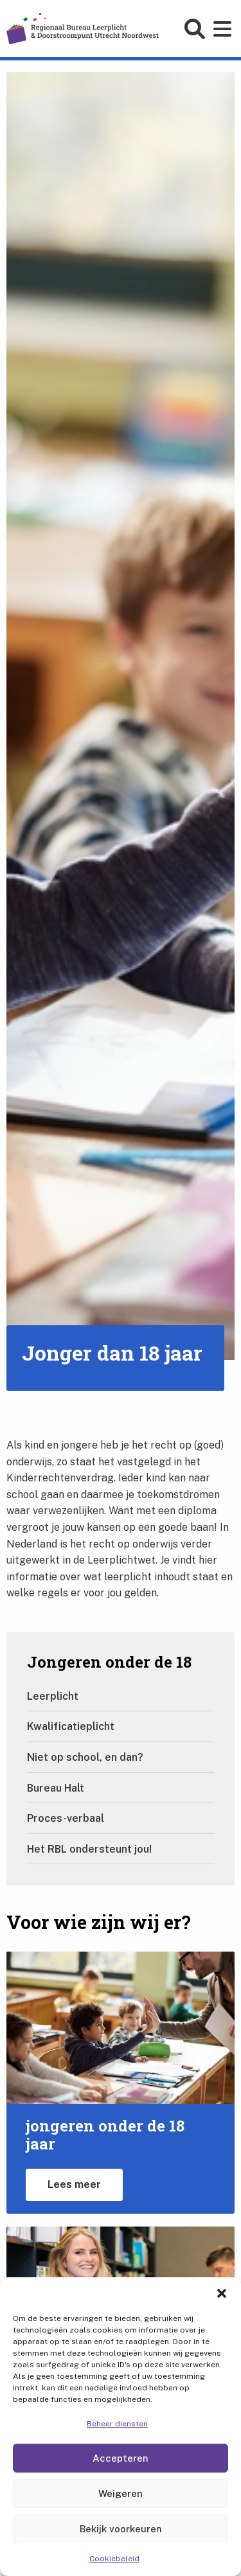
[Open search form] (196, 29)
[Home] (82, 28)
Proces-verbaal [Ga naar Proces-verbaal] (65, 1818)
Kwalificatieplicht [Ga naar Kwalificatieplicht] (70, 1726)
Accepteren (120, 2458)
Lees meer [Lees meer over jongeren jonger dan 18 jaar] (74, 2184)
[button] (221, 2293)
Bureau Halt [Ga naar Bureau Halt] (55, 1788)
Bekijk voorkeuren (121, 2528)
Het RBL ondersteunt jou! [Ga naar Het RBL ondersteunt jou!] (89, 1849)
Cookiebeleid (114, 2558)
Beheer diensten (117, 2423)
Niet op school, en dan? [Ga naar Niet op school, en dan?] (85, 1757)
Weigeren (120, 2493)
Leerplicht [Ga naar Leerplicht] (52, 1696)
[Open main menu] (224, 29)
